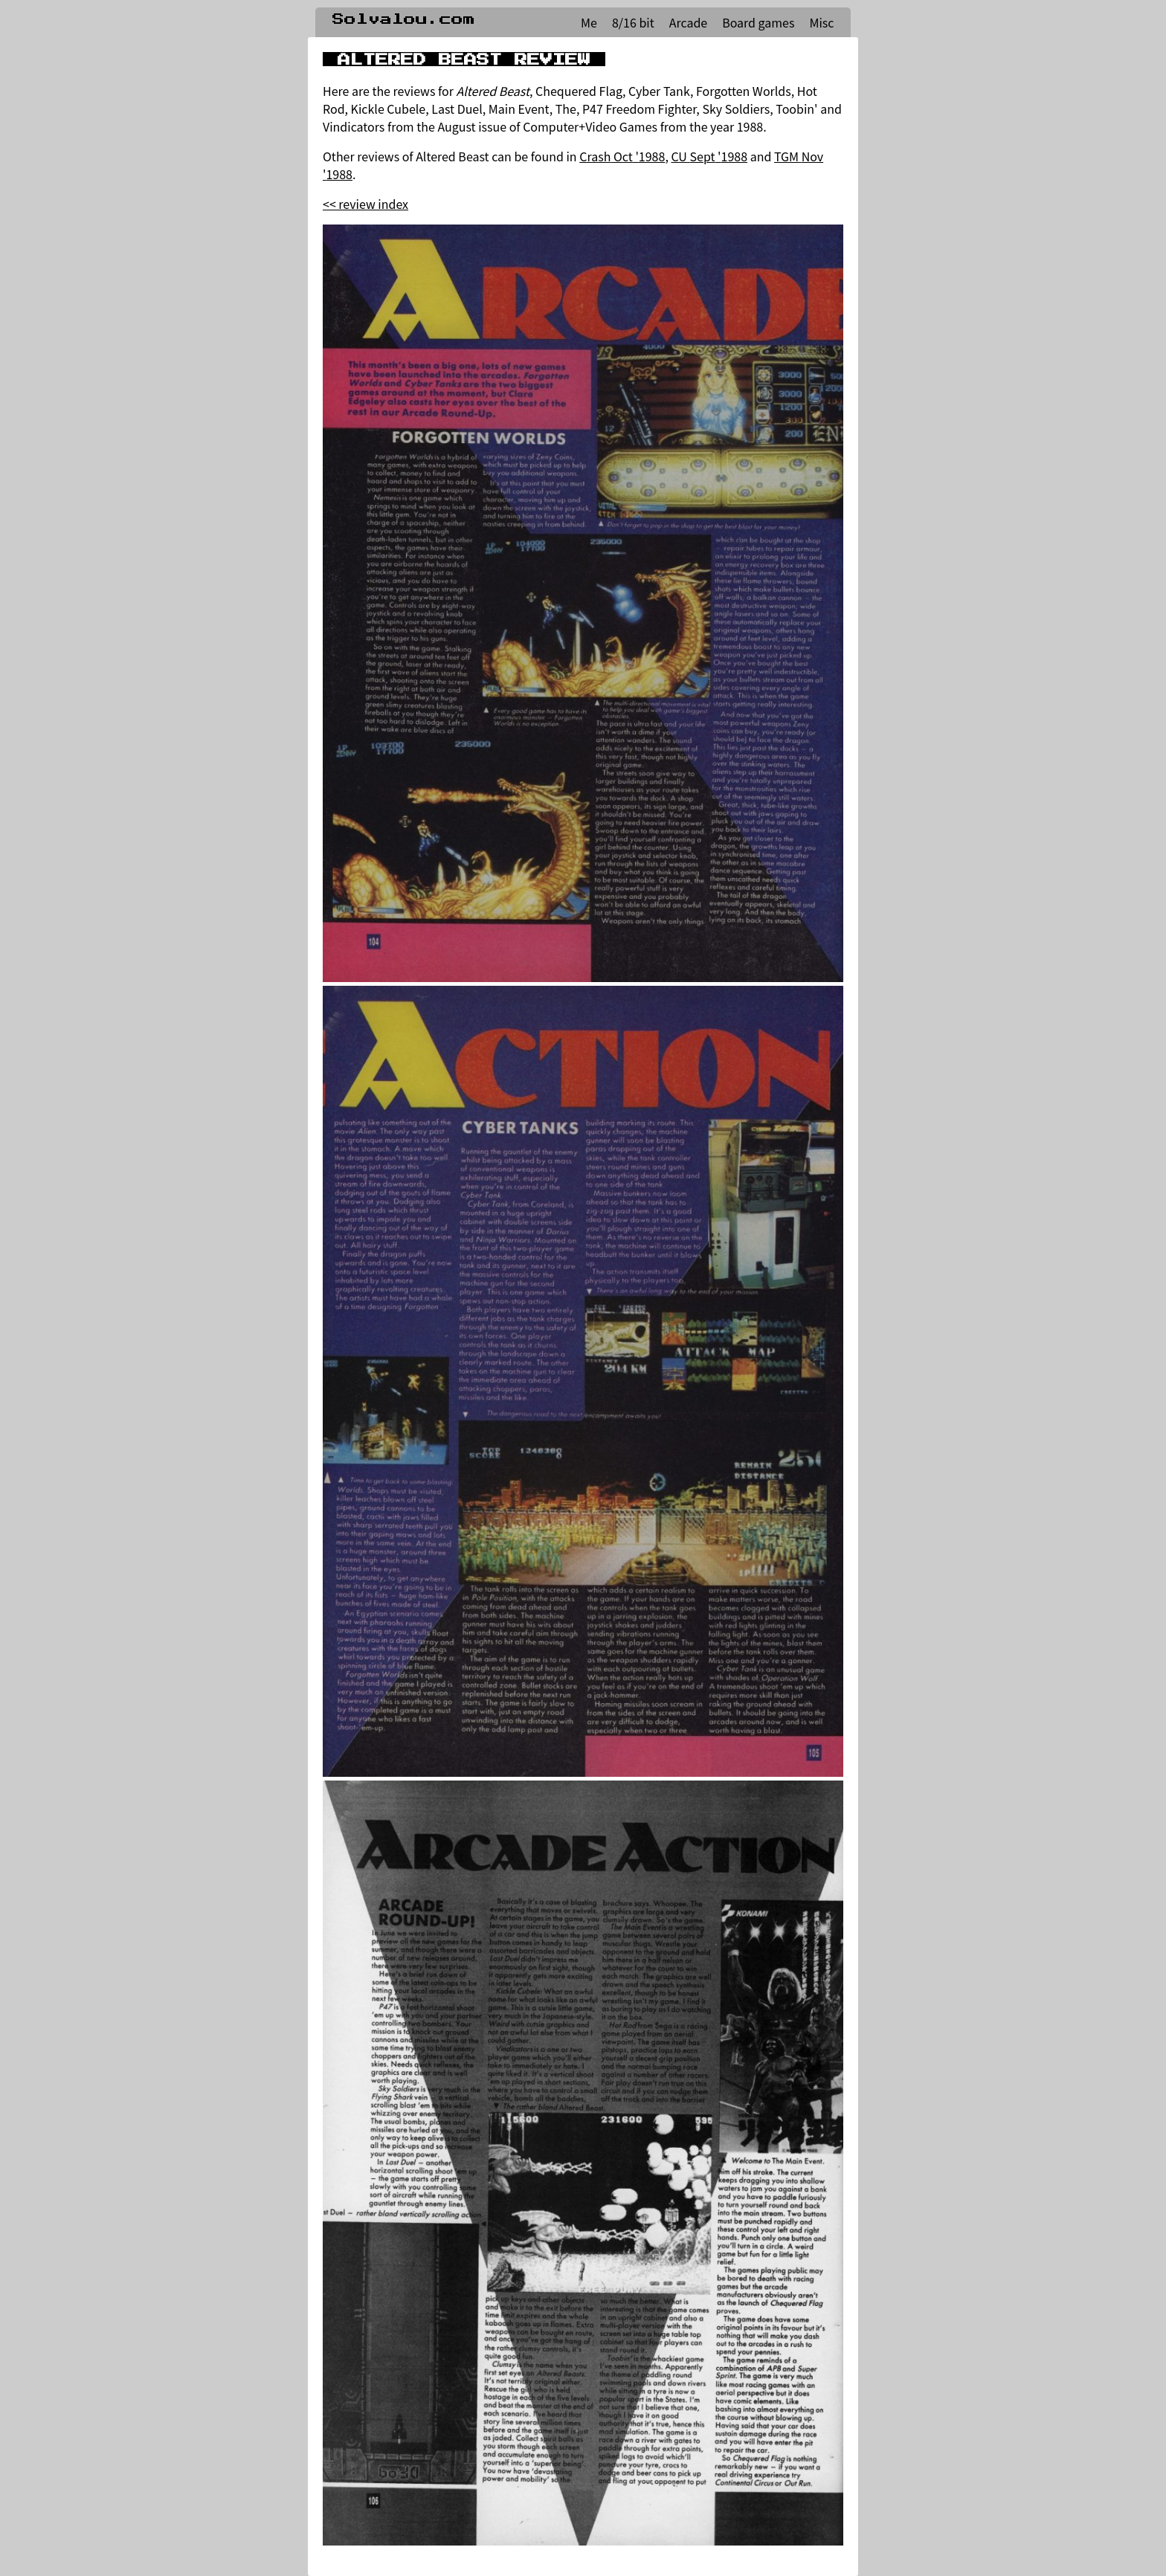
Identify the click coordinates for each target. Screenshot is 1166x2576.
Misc (821, 22)
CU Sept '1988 (709, 156)
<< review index (365, 204)
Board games (758, 22)
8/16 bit (633, 22)
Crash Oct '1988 (622, 156)
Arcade (688, 22)
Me (589, 22)
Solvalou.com (403, 19)
